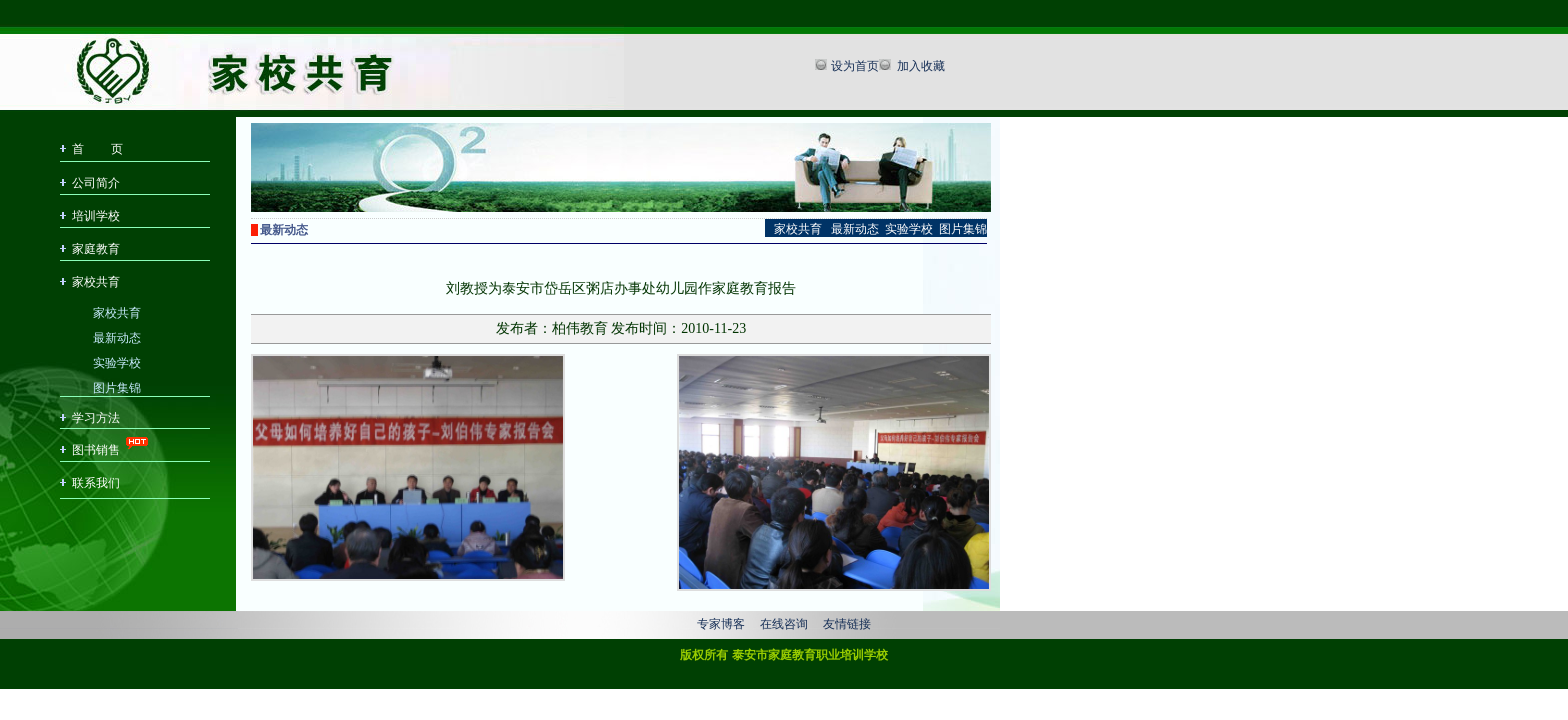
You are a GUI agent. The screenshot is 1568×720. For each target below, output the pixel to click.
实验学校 (117, 361)
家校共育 (96, 282)
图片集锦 (117, 386)
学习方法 (96, 418)
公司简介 (96, 183)
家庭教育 (96, 249)
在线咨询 (784, 624)
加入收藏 (919, 66)
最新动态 (117, 336)
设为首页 (855, 66)
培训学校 (96, 216)
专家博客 (721, 624)
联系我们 (96, 483)
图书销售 (96, 450)
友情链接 (847, 624)
